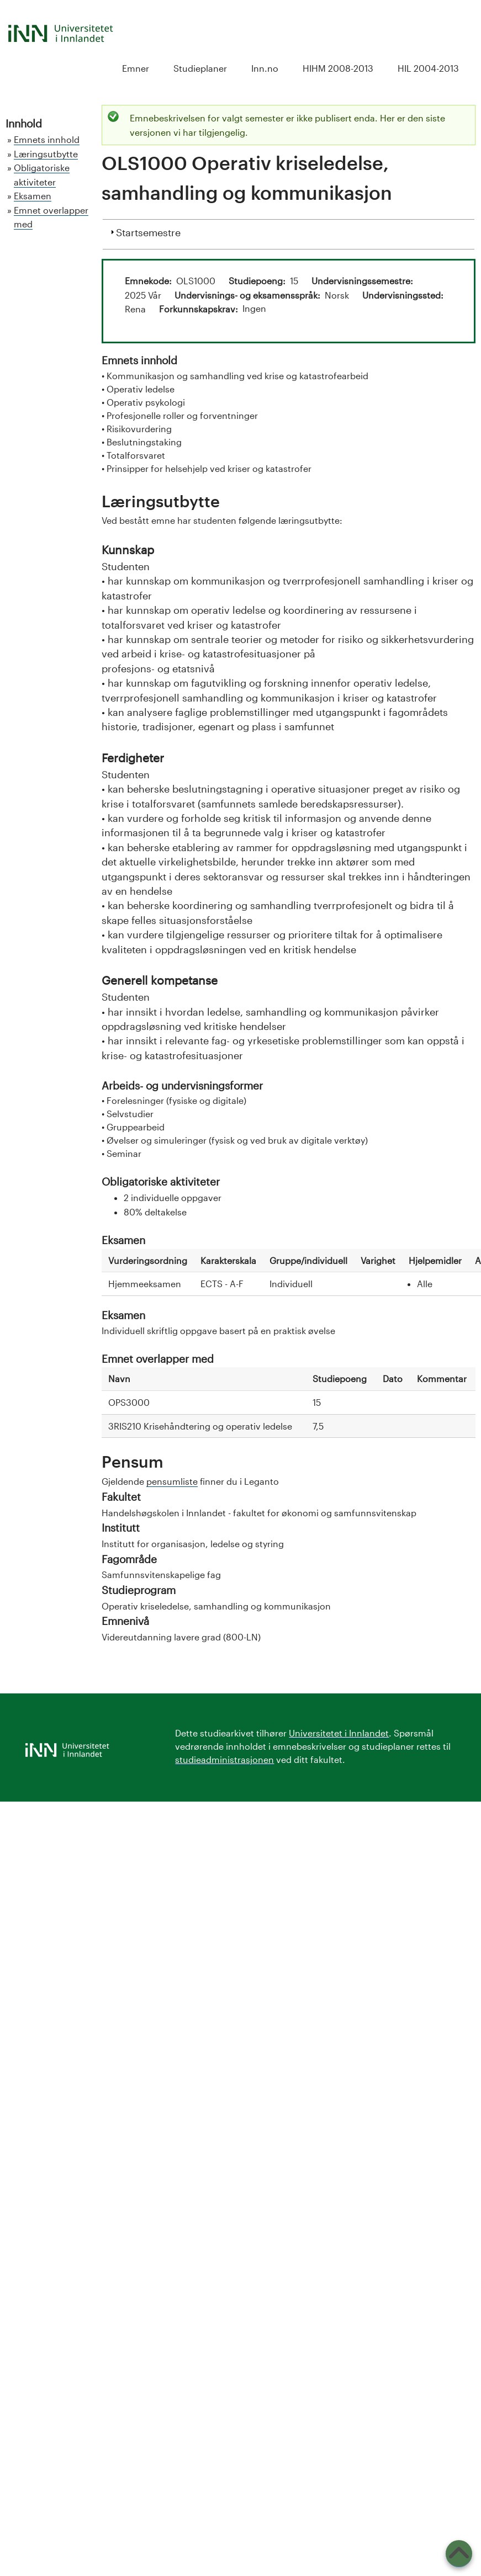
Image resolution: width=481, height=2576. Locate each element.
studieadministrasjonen (224, 1759)
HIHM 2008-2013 (338, 68)
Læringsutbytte (46, 153)
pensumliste (172, 1481)
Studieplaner (200, 68)
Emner (135, 68)
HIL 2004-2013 (428, 68)
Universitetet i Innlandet (339, 1733)
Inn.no (264, 68)
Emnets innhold (47, 139)
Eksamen (32, 195)
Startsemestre (148, 231)
